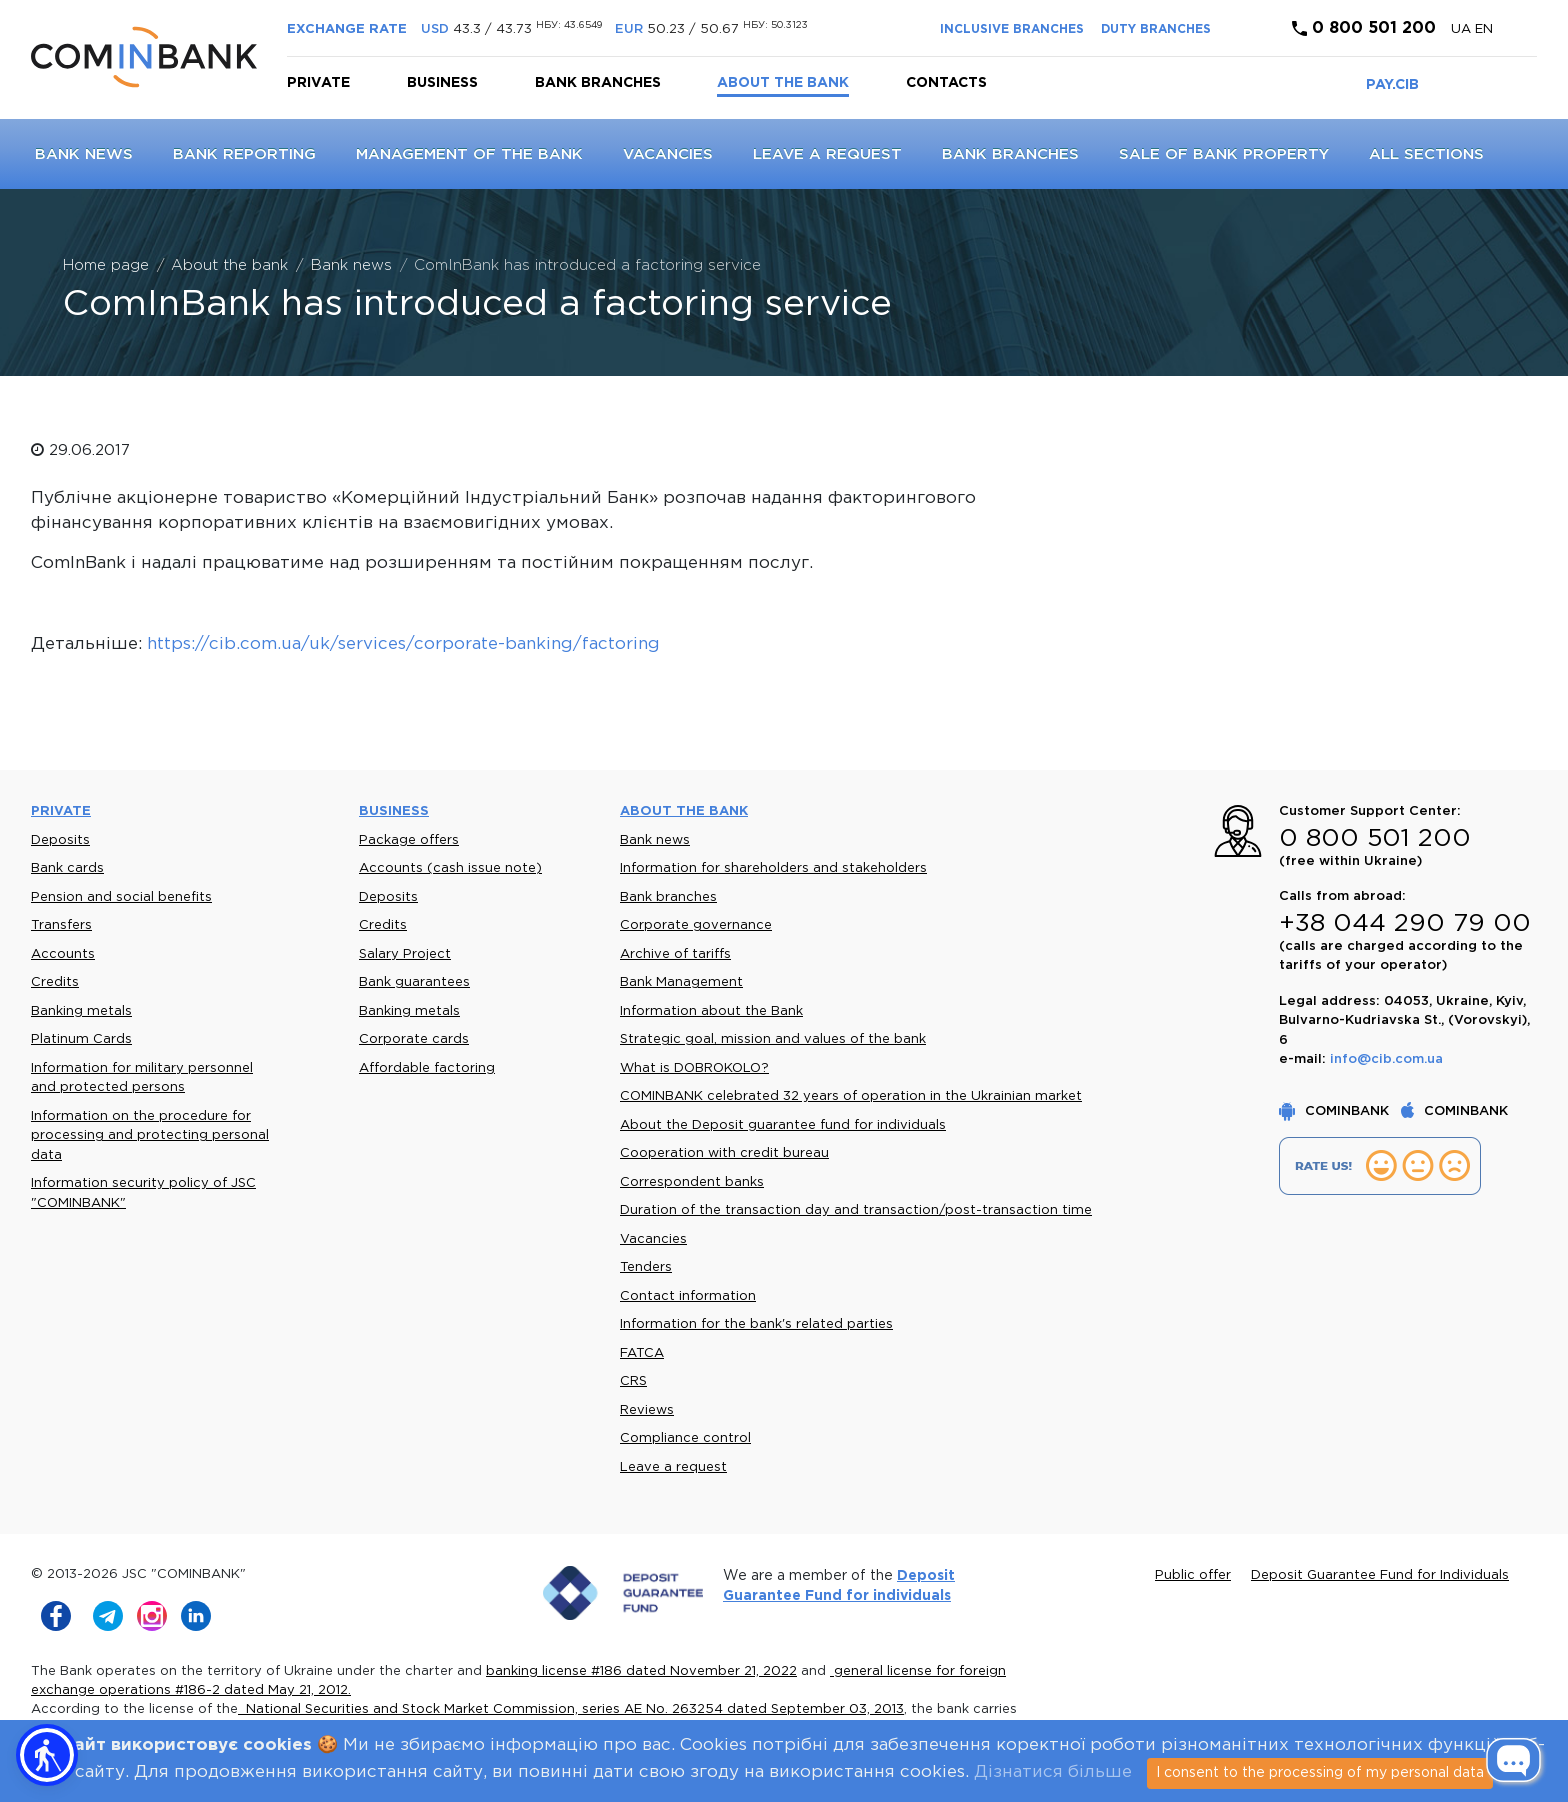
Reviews (647, 1410)
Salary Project (405, 954)
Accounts (63, 954)
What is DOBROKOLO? (694, 1068)
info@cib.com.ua (1386, 1059)
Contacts (946, 83)
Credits (55, 982)
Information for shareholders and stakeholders (773, 868)
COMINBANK (1336, 1111)
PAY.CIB (1392, 85)
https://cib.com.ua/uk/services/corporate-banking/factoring (403, 644)
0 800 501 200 (1364, 28)
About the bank (783, 83)
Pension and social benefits (121, 897)
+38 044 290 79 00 (1405, 924)
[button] (47, 1755)
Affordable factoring (427, 1068)
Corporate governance (696, 925)
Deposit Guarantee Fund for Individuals (1380, 1575)
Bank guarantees (414, 982)
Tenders (646, 1267)
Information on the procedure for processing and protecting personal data (150, 1136)
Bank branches (598, 83)
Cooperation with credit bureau (724, 1153)
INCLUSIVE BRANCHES (1012, 29)
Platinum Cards (81, 1039)
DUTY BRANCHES (1156, 29)
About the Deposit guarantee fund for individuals (783, 1125)
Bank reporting (244, 154)
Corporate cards (414, 1039)
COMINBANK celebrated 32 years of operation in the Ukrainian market (851, 1096)
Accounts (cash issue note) (450, 868)
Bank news (84, 154)
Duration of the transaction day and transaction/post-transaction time (856, 1210)
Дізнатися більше (1053, 1772)
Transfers (61, 925)
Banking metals (81, 1011)
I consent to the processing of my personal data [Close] (1320, 1773)
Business (442, 83)
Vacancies (668, 154)
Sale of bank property (1224, 154)
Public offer (1193, 1575)
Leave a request (827, 154)
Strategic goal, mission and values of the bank (773, 1039)
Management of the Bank (469, 154)
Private (318, 83)
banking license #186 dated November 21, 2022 (641, 1671)
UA (1463, 29)
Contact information (688, 1296)
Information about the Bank (711, 1011)
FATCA (642, 1353)
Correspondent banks (692, 1182)
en (1484, 29)
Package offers (409, 840)
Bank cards (67, 868)
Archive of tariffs (675, 954)
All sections (1426, 154)
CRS (633, 1381)
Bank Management (681, 982)
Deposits (60, 840)
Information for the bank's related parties (756, 1324)
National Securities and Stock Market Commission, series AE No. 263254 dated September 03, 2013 (571, 1709)
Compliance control (685, 1438)
